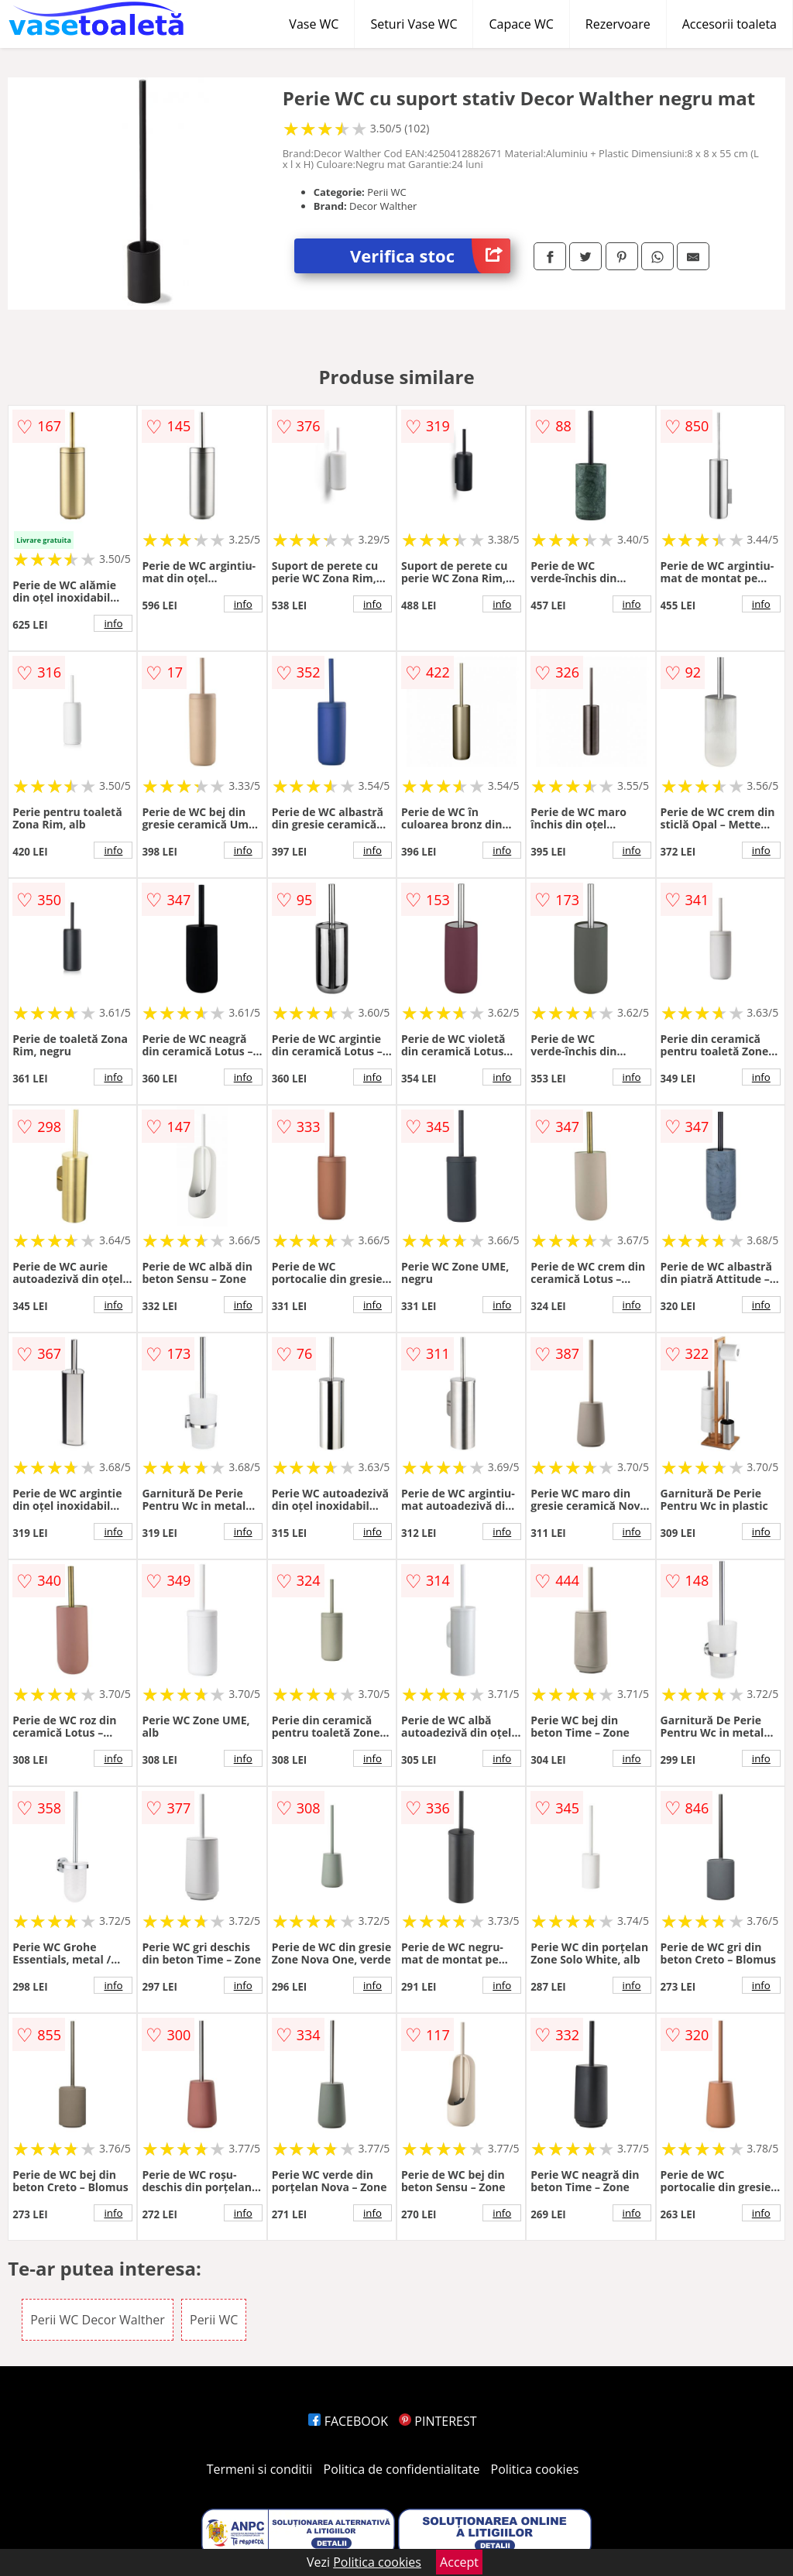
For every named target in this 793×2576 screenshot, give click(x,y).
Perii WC (214, 2319)
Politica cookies (535, 2469)
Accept (459, 2562)
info (113, 623)
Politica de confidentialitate (402, 2469)
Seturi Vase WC (413, 24)
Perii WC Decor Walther (97, 2319)
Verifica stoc (430, 255)
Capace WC (521, 24)
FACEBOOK (348, 2421)
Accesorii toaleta (729, 24)
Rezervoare (618, 24)
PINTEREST (437, 2421)
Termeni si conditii (260, 2469)
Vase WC (313, 24)
